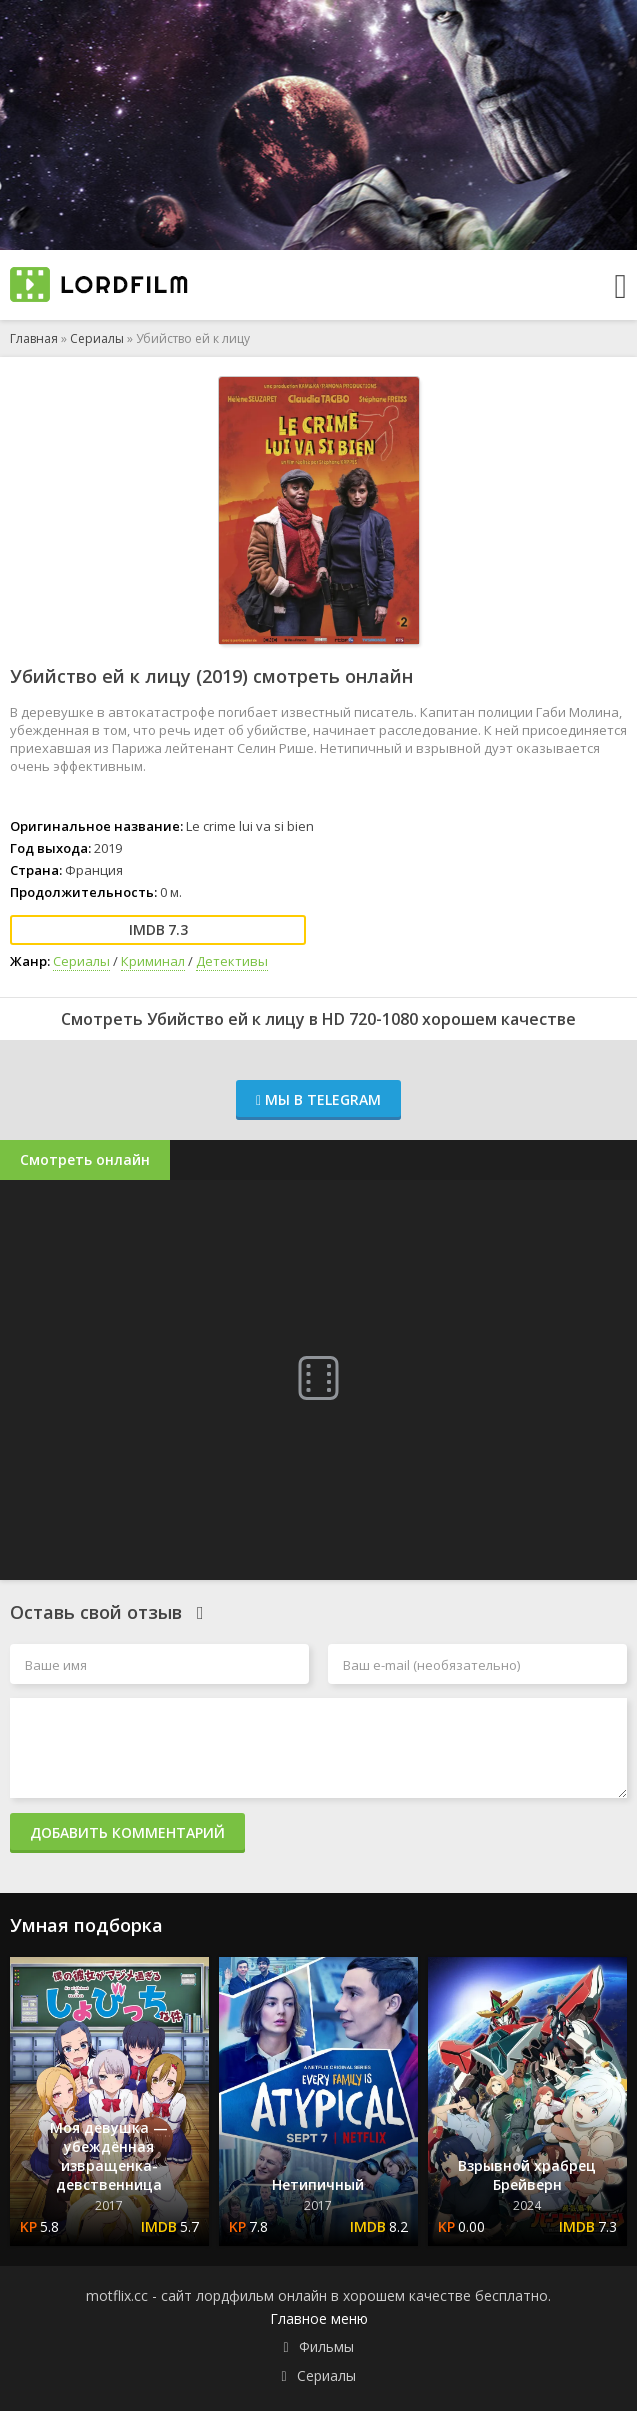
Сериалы (97, 338)
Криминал (153, 961)
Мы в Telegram (318, 1099)
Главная (34, 338)
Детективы (232, 961)
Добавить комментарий (127, 1832)
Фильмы (326, 2346)
